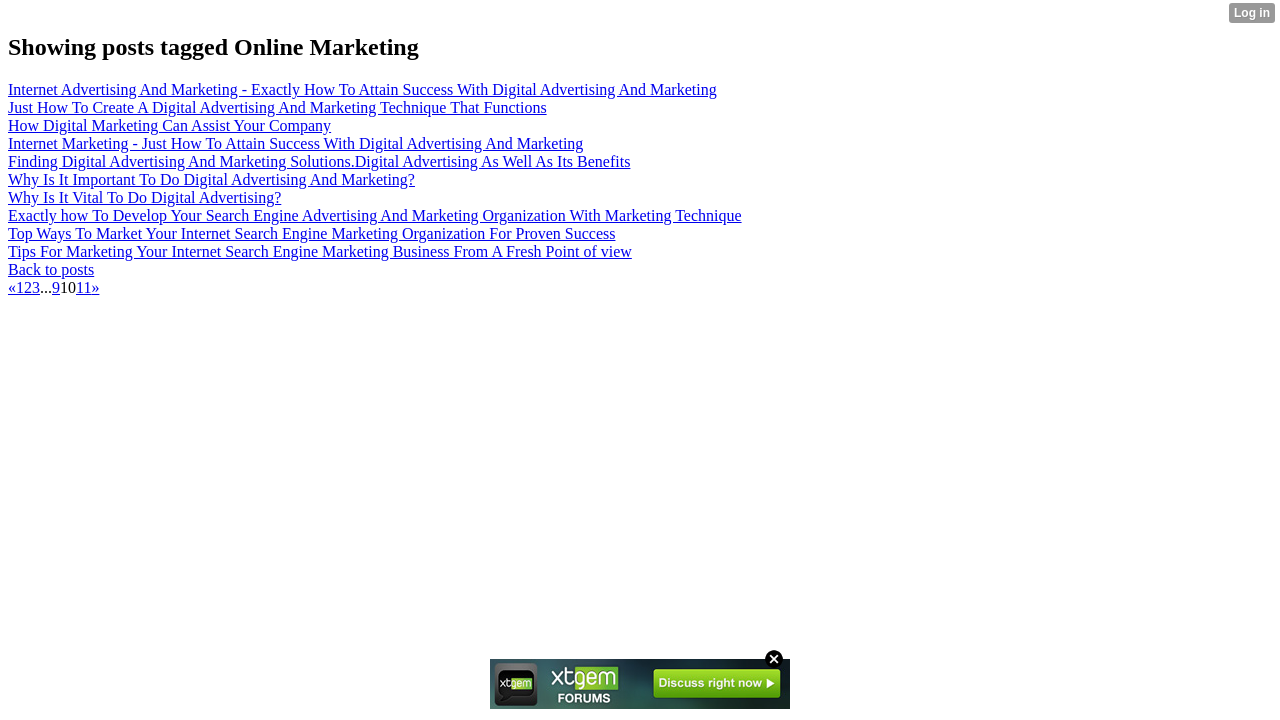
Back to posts (51, 269)
